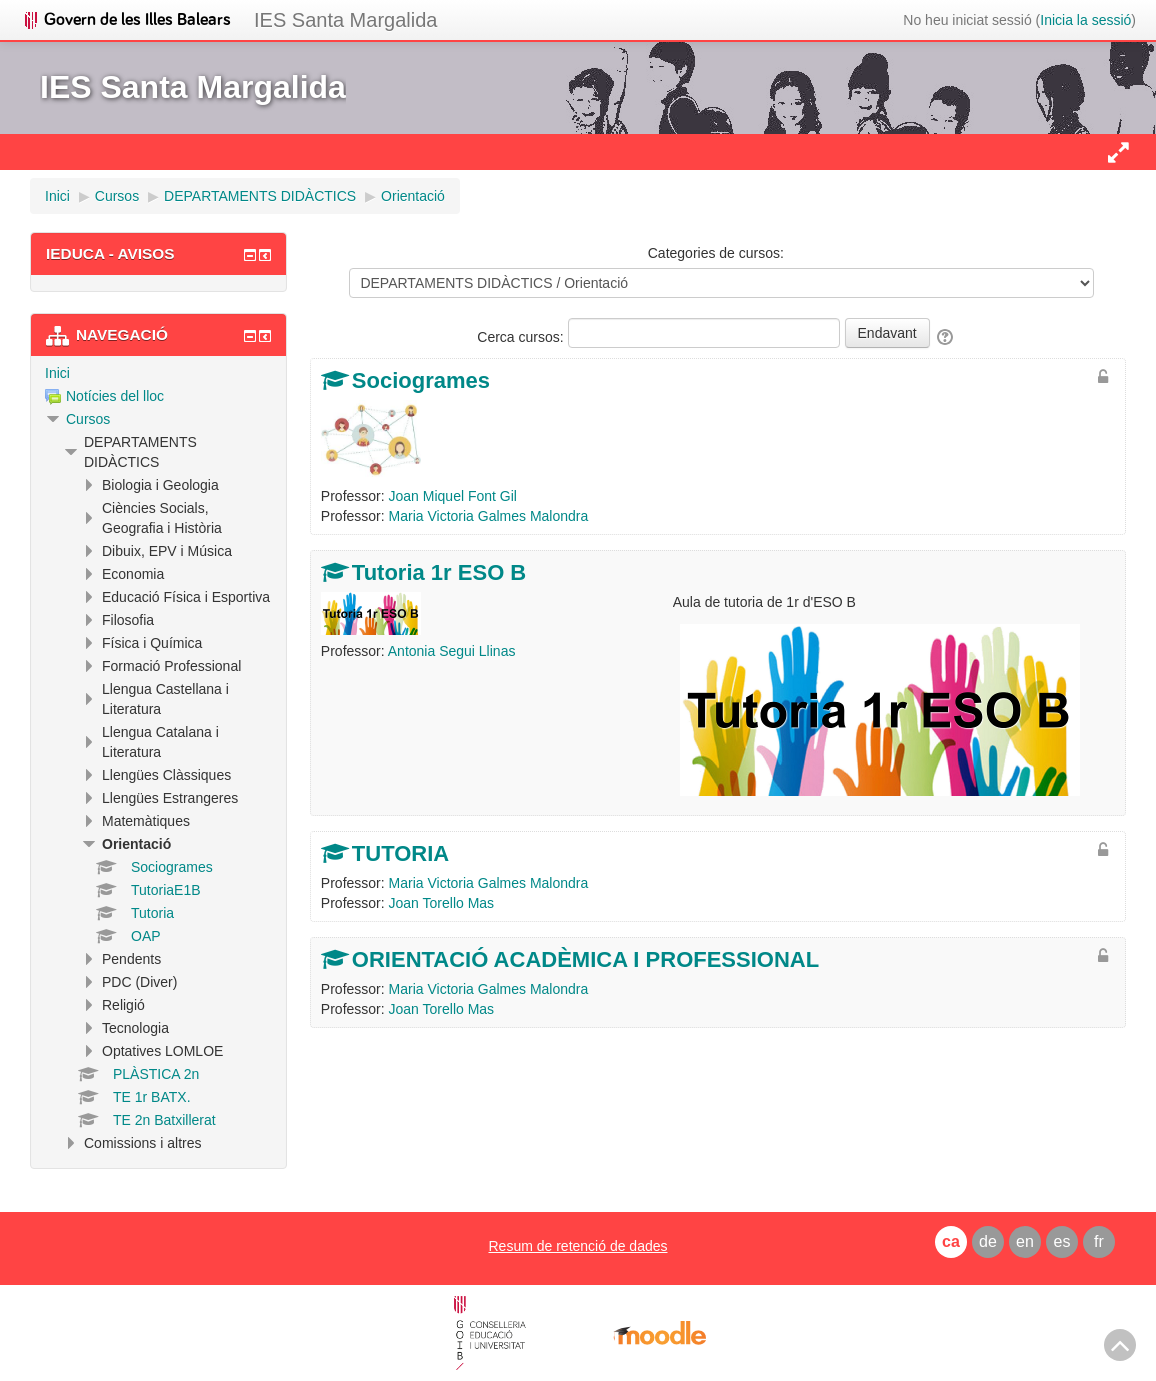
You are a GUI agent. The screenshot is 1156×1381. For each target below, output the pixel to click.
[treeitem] (158, 373)
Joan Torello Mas (442, 903)
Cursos (88, 419)
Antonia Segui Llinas (452, 651)
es (1062, 1241)
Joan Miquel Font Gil (453, 496)
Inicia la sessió (1085, 20)
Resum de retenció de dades (578, 1246)
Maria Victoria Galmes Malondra (489, 516)
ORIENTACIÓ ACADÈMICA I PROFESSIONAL (585, 959)
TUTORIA (400, 853)
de (988, 1241)
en (1025, 1241)
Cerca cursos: (522, 337)
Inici (57, 373)
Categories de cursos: (716, 253)
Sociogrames (421, 380)
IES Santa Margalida (345, 20)
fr (1099, 1241)
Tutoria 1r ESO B (439, 572)
